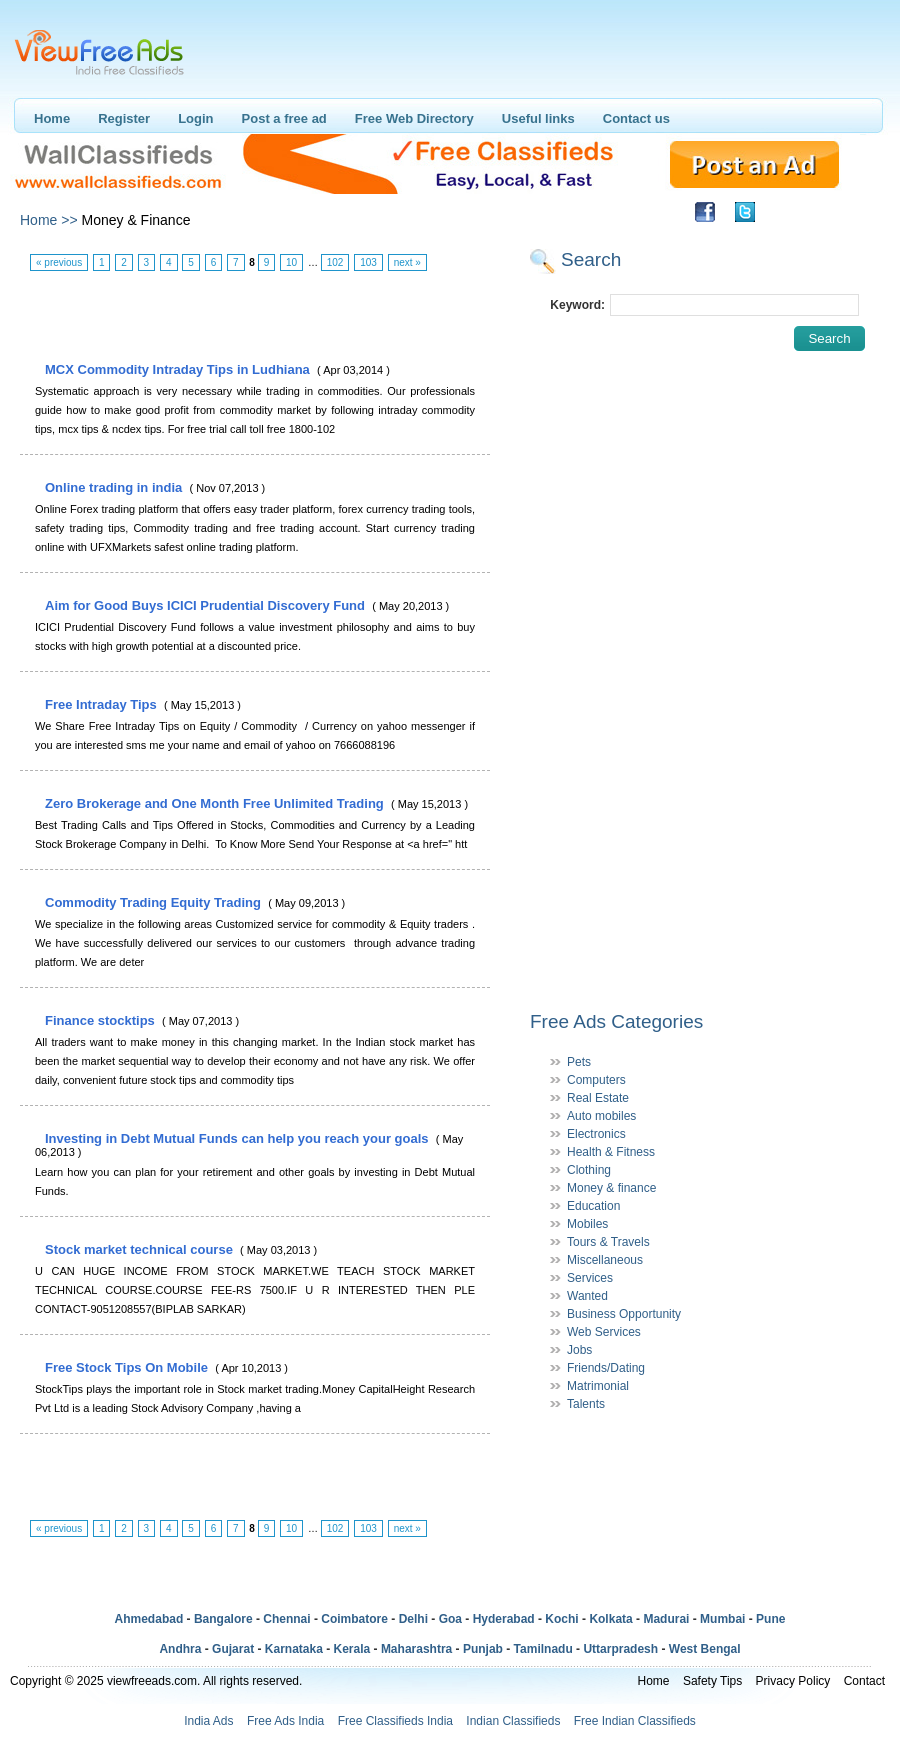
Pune (770, 1619)
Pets (579, 1062)
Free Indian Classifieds (635, 1721)
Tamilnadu (543, 1649)
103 (368, 262)
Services (590, 1278)
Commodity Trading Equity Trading (155, 902)
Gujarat (233, 1649)
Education (593, 1206)
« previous (59, 262)
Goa (450, 1619)
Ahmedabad (149, 1619)
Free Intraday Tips (102, 704)
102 (335, 262)
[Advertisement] (254, 317)
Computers (596, 1080)
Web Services (604, 1332)
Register (124, 118)
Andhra (180, 1649)
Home (52, 118)
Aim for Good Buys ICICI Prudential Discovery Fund (207, 605)
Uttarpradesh (620, 1649)
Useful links (538, 118)
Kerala (352, 1649)
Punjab (483, 1649)
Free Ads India (285, 1721)
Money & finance (611, 1188)
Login (195, 118)
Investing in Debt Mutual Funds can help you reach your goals (238, 1138)
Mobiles (587, 1224)
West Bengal (705, 1649)
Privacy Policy (793, 1681)
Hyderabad (504, 1619)
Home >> (49, 220)
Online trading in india (115, 487)
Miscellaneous (605, 1260)
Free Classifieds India (395, 1721)
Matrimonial (598, 1386)
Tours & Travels (608, 1242)
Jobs (579, 1350)
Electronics (596, 1134)
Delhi (413, 1619)
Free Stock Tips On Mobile (128, 1367)
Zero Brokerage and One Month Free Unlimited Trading (216, 803)
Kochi (561, 1619)
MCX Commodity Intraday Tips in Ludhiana (179, 369)
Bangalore (223, 1619)
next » (407, 262)
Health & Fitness (611, 1152)
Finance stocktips (101, 1020)
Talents (586, 1404)
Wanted (587, 1296)
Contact (864, 1681)
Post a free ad (284, 118)
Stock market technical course (140, 1249)
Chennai (286, 1619)
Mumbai (722, 1619)
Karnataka (294, 1649)
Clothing (589, 1170)
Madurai (666, 1619)
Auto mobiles (601, 1116)
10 (291, 262)
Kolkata (610, 1619)
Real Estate (598, 1098)
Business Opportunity (624, 1314)
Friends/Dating (606, 1368)
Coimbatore (354, 1619)
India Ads (208, 1721)
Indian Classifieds (513, 1721)
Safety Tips (712, 1681)
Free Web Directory (414, 118)
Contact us (636, 118)
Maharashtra (416, 1649)
